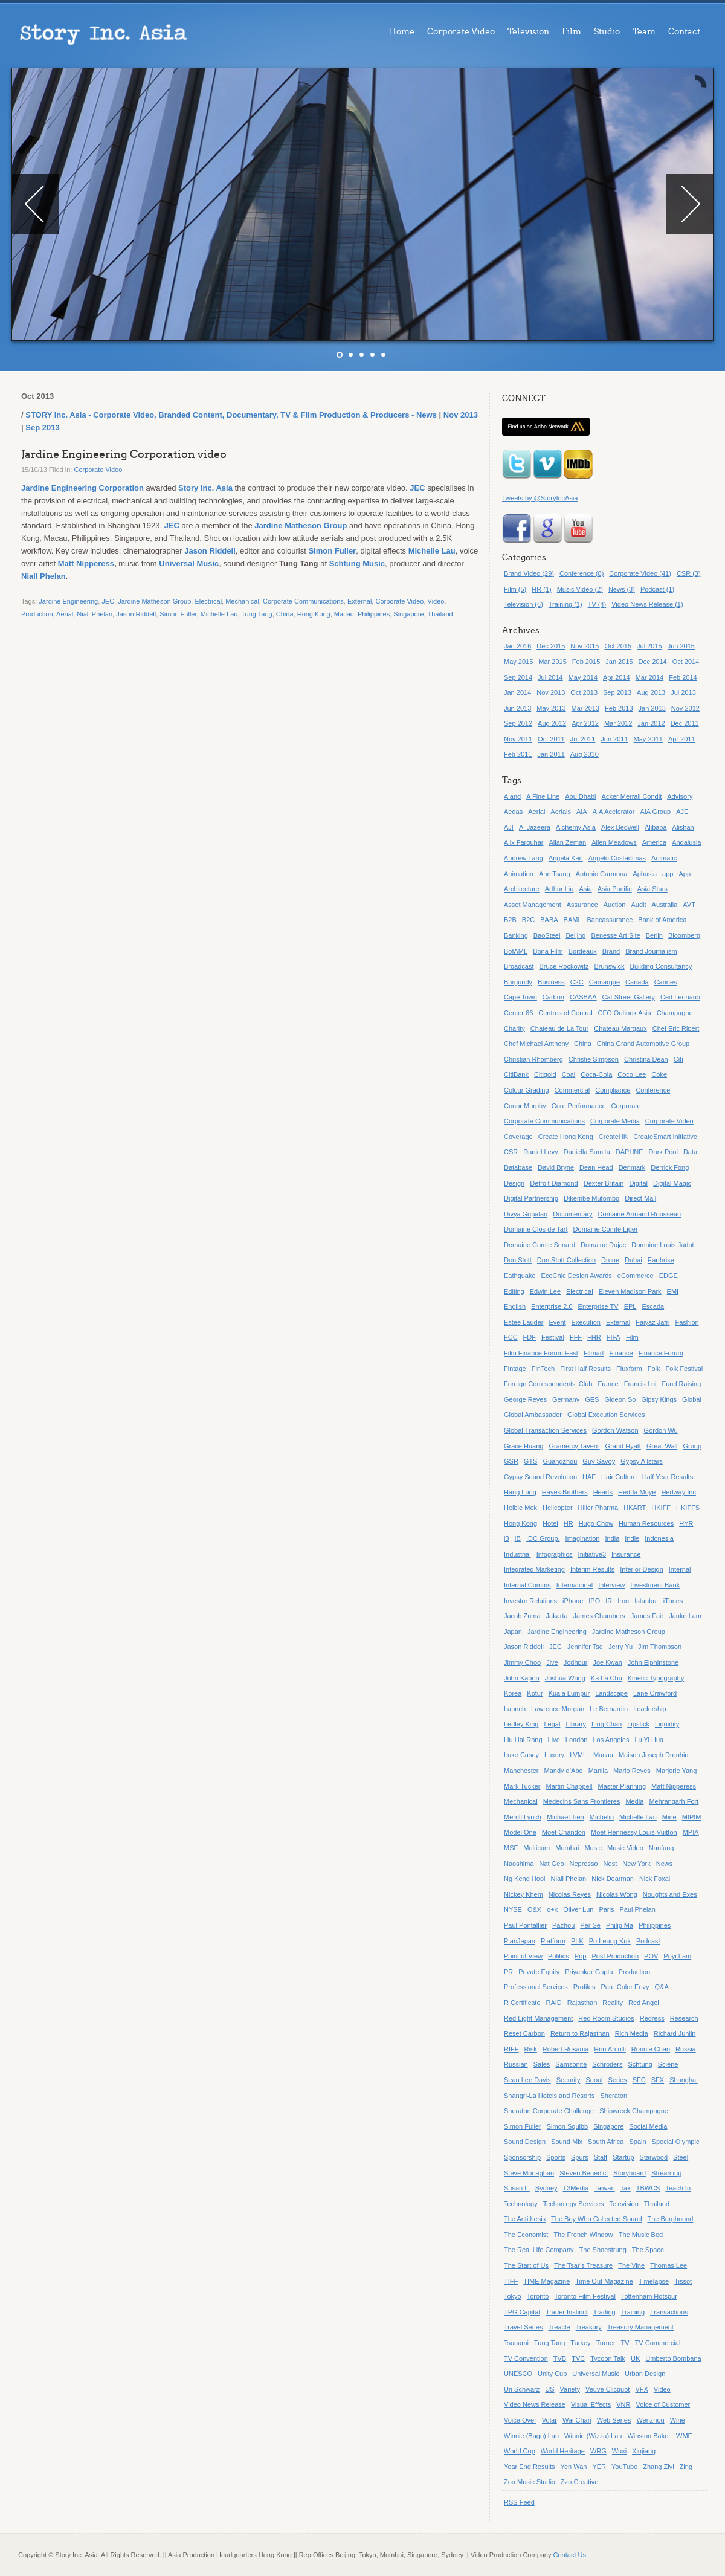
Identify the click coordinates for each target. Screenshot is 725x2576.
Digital (638, 1183)
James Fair (647, 1615)
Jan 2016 (517, 646)
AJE (682, 811)
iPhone (572, 1600)
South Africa (606, 2141)
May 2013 (551, 708)
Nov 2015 (584, 646)
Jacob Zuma (522, 1615)
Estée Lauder (523, 1322)
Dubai (633, 1260)
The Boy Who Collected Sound (596, 2219)
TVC (578, 2358)
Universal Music (189, 563)
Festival (552, 1337)
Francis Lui (640, 1383)
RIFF (511, 2049)
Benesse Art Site (615, 935)
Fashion (687, 1322)
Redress (652, 2018)
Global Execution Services (606, 1414)
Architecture (522, 889)
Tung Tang (256, 614)
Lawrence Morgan (557, 1708)
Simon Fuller (332, 550)
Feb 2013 (619, 708)
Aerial (64, 614)
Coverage (518, 1136)
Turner (606, 2342)
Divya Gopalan (525, 1214)
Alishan (683, 827)
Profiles (584, 1986)
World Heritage (563, 2451)
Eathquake (520, 1275)
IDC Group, (543, 1538)
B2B (510, 919)
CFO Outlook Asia (624, 1012)
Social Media (648, 2126)
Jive (552, 1662)
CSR (511, 1151)
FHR (594, 1337)
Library (576, 1724)
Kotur (535, 1693)
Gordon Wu (661, 1430)
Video (436, 601)
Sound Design (525, 2141)
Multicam (536, 1847)
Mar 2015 (552, 661)
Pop (581, 1956)
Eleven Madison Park (630, 1291)
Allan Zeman (567, 842)
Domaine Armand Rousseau (640, 1214)
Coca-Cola (596, 1074)
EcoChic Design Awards (576, 1275)
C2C (577, 982)
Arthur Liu (559, 889)
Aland (512, 796)
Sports (556, 2157)
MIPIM (691, 1817)
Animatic (664, 858)
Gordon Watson (615, 1430)
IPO (594, 1600)
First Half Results (585, 1368)
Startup (623, 2157)
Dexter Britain (604, 1183)
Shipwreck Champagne (633, 2110)
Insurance (625, 1554)
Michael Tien (565, 1817)
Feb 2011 (518, 754)
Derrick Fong (670, 1167)
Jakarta (557, 1615)
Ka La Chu (606, 1678)
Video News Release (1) (647, 604)
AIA (581, 811)
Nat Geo (552, 1863)
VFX (641, 2389)
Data (690, 1151)
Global (691, 1399)
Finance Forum (661, 1353)
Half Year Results (667, 1476)
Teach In (678, 2188)
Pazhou (563, 1925)
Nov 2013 (460, 414)
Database (518, 1167)
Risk (530, 2049)
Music (593, 1847)
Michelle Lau (432, 550)
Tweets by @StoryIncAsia (540, 498)
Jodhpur (576, 1662)
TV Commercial (658, 2342)
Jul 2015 (649, 646)
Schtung (640, 2064)
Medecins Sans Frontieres (581, 1801)
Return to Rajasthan (580, 2033)
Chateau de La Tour (559, 1028)
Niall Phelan (43, 576)
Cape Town (520, 997)
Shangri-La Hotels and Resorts (549, 2095)
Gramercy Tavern (574, 1446)
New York (636, 1863)
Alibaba (656, 827)
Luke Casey (521, 1754)
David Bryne (556, 1167)
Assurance (582, 904)
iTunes (673, 1600)
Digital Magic (672, 1183)
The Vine (631, 2265)
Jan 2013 (652, 708)
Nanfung (661, 1847)
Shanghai (683, 2080)
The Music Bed (641, 2234)
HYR (686, 1523)
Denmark (632, 1167)
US (549, 2389)
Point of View (523, 1956)
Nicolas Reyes (570, 1894)
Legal (552, 1724)
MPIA (691, 1832)
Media (634, 1801)
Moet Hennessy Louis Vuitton (634, 1832)
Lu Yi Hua (648, 1739)
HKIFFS (688, 1507)
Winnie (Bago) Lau (531, 2435)
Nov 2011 (518, 739)
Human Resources (646, 1523)
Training (633, 2312)
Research (684, 2018)
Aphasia (645, 873)
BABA (549, 919)
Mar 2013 (585, 708)
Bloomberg (684, 935)
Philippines (374, 614)
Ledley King (521, 1724)
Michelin (602, 1817)
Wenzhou (650, 2420)
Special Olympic (676, 2141)
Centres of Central (565, 1012)
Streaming (666, 2173)
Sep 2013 (42, 427)
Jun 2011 (614, 739)
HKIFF (661, 1507)
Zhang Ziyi (658, 2466)
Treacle (559, 2327)
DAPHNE (629, 1151)
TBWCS (648, 2188)
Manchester (521, 1770)
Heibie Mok (520, 1507)
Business (551, 982)
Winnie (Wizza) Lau (593, 2435)
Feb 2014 (683, 677)
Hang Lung (520, 1492)
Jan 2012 (651, 723)
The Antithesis (525, 2219)
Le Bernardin (609, 1708)
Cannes (665, 982)
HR (568, 1523)
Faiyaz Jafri (652, 1322)
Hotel (550, 1523)
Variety (570, 2389)
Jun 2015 (681, 646)
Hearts (603, 1492)
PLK (577, 1941)
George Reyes (525, 1399)
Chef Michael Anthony (536, 1043)
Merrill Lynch (522, 1817)
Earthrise (661, 1260)
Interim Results (592, 1569)
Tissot (683, 2281)
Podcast (648, 1941)
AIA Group (655, 811)
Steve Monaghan (529, 2173)
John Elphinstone (653, 1662)
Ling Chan (606, 1724)
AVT (689, 904)
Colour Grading (526, 1090)
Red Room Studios (606, 2018)
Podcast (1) (657, 589)
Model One (520, 1832)
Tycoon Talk (607, 2358)
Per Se (590, 1925)
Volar (549, 2420)
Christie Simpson (594, 1059)
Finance (621, 1353)
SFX (657, 2080)
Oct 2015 (617, 646)
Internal (680, 1569)
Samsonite (571, 2064)
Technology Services (573, 2203)
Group (692, 1446)
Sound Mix (566, 2141)
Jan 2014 (517, 692)
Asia (585, 889)
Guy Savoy (598, 1461)
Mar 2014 (649, 677)
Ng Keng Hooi (525, 1878)
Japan (513, 1631)
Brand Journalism (651, 951)
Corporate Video (461, 32)
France (608, 1383)
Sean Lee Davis (527, 2080)
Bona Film (548, 951)
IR (608, 1600)
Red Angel (643, 2002)
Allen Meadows (614, 842)
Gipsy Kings (659, 1399)
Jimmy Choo (522, 1662)
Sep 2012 (518, 723)
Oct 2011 (551, 739)
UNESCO (518, 2373)
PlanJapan (519, 1941)
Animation (518, 873)
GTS (531, 1461)
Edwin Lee (545, 1291)
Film (571, 32)
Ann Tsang (554, 873)
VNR (623, 2404)
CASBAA (583, 997)
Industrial (517, 1554)
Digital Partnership (531, 1198)
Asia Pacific (615, 889)
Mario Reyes (632, 1770)
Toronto (538, 2296)
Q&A (662, 1986)
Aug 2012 (552, 723)
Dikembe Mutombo (591, 1198)
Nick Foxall (655, 1878)
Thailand (440, 614)
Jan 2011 (550, 754)
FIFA (613, 1337)
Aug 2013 (651, 692)
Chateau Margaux (620, 1028)
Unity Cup (552, 2373)
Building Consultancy (661, 966)
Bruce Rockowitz (564, 966)
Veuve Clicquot (607, 2389)
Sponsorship (522, 2157)
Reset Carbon (524, 2033)
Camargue (604, 982)
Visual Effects (591, 2404)
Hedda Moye (637, 1492)
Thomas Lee (668, 2265)
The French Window (583, 2234)
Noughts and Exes (670, 1894)
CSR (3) (689, 573)
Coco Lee (631, 1074)
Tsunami (516, 2342)
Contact (684, 32)
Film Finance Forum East (541, 1353)
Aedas (513, 811)
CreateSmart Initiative (665, 1136)
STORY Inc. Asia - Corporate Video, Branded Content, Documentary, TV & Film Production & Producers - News (231, 414)
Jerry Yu (620, 1646)
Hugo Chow (596, 1523)
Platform (553, 1941)
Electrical (208, 601)
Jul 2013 (683, 692)
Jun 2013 (517, 708)
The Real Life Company (539, 2249)
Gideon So (620, 1399)
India (612, 1538)
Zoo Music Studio (529, 2481)
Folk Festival (684, 1368)
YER (599, 2466)
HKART (635, 1507)
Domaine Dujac (603, 1244)
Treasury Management (640, 2327)
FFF (576, 1337)
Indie (632, 1538)
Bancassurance (610, 919)
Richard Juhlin (675, 2033)
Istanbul (646, 1600)
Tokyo (512, 2296)
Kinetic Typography (656, 1678)
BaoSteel (547, 935)
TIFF (511, 2281)
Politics (558, 1956)
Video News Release (535, 2404)
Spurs (579, 2157)
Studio (607, 32)
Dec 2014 (653, 661)
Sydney (546, 2188)
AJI (509, 827)
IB (518, 1538)
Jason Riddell (210, 550)
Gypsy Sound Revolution (540, 1476)
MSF (511, 1847)
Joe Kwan (607, 1662)
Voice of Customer (663, 2404)
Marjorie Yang (676, 1770)
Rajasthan (582, 2002)
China (285, 614)
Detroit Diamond (554, 1183)
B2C (528, 919)
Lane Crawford (655, 1693)
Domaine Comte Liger (605, 1229)
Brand (611, 951)
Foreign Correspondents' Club (548, 1383)
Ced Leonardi (680, 997)
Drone (610, 1260)
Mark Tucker (522, 1786)
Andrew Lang (523, 858)
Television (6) (523, 604)
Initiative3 (592, 1554)
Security (568, 2080)
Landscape (611, 1693)
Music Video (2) (580, 589)
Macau (344, 614)
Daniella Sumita (587, 1151)
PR (508, 1971)
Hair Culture (619, 1476)
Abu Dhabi (580, 796)
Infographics (554, 1554)
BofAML (515, 951)
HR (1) (541, 589)
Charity (514, 1028)
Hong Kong (313, 614)
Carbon (553, 997)
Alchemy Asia (576, 827)
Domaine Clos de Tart (536, 1229)
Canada (637, 982)
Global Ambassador (533, 1414)
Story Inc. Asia (205, 487)
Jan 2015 (619, 661)
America (654, 842)
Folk (654, 1368)
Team (644, 32)
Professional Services (536, 1986)
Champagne (675, 1012)
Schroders (607, 2064)
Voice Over (520, 2420)
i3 (506, 1538)
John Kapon (522, 1678)
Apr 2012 (585, 723)
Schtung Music (357, 563)
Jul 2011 (583, 739)
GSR (511, 1461)
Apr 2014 (616, 677)
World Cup (519, 2451)
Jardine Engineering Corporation (82, 487)
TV (625, 2342)
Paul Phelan (637, 1909)
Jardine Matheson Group (300, 525)
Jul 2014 (550, 677)
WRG (598, 2451)
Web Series (614, 2420)
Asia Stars (652, 889)
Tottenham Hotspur (649, 2296)
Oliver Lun (578, 1909)
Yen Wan (574, 2466)
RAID (554, 2002)
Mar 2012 (618, 723)
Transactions (669, 2312)
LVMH (579, 1754)
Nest (610, 1863)
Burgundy (518, 982)
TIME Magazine (546, 2281)
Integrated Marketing (534, 1569)
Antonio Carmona (602, 873)
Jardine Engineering (68, 601)
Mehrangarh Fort (673, 1801)
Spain (637, 2141)
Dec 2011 (685, 723)
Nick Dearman (612, 1878)
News (664, 1863)
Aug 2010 (584, 754)
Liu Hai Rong (523, 1739)
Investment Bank (655, 1585)
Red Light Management (538, 2018)
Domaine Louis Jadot (662, 1244)
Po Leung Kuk (610, 1941)
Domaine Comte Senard (539, 1244)
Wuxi (619, 2451)
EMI (673, 1291)
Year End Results (529, 2466)
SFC (639, 2080)
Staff (600, 2157)
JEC (417, 487)
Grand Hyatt (623, 1446)
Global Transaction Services (545, 1430)
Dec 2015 (550, 646)
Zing (686, 2466)
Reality (612, 2002)
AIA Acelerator (614, 811)
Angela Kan (566, 858)
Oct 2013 (584, 692)
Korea (512, 1693)
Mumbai (567, 1847)
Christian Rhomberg (533, 1059)
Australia (665, 904)
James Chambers (599, 1615)
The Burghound (671, 2219)
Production (37, 614)
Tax (625, 2188)
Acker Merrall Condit (632, 796)
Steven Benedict (583, 2173)
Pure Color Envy (625, 1986)
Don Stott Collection (566, 1260)
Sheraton (613, 2095)
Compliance (612, 1090)
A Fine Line (542, 796)
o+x (552, 1909)
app (667, 873)
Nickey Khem (523, 1894)
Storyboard (629, 2173)
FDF (529, 1337)
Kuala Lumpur (569, 1693)
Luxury (554, 1754)
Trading (604, 2312)
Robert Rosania (565, 2049)
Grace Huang (523, 1446)
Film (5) (515, 589)
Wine (677, 2420)
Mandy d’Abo (563, 1770)
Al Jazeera (534, 827)
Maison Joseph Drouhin (654, 1754)
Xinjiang (644, 2451)
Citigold (545, 1074)
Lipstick (638, 1724)
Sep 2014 (518, 677)
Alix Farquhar (523, 842)
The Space (648, 2249)
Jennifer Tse (585, 1646)
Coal (569, 1074)
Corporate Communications (303, 601)
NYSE (513, 1909)
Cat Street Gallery (628, 997)
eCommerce (635, 1275)
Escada (653, 1306)
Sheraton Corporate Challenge (549, 2110)
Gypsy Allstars (641, 1461)
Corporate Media (615, 1121)
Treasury (589, 2327)
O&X (534, 1909)
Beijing (575, 935)
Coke (659, 1074)
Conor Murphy (525, 1105)
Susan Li (517, 2188)
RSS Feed (519, 2502)
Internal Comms (527, 1585)
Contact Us (569, 2554)
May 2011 (648, 739)
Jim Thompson (660, 1646)
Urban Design (645, 2373)
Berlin (654, 935)
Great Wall (662, 1446)
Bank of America (662, 919)
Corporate (626, 1105)
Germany (565, 1399)
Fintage (515, 1368)
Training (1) (565, 604)
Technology (521, 2203)
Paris (606, 1909)
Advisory (679, 796)
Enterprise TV (598, 1306)
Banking (516, 935)
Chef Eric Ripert (676, 1028)
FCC (511, 1337)
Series (617, 2080)
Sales (541, 2064)
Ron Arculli (610, 2049)
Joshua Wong (565, 1678)
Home (401, 32)
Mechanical (242, 601)
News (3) (621, 589)
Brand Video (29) (529, 573)
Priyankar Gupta (589, 1971)
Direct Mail (640, 1198)
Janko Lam (685, 1615)
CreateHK (613, 1136)
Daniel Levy (540, 1151)
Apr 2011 (681, 739)
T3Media (576, 2188)
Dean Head (596, 1167)
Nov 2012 (685, 708)
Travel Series (523, 2327)
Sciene (668, 2064)
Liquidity (667, 1724)
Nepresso (584, 1863)
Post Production (615, 1956)
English (515, 1306)
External (359, 601)
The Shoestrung (603, 2249)
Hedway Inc (678, 1492)
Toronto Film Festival (584, 2296)
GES (592, 1399)
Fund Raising (681, 1383)
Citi (678, 1059)
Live (554, 1739)
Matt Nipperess (86, 563)
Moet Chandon (563, 1832)
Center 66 (518, 1012)
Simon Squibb (567, 2126)
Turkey (580, 2342)
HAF (589, 1476)
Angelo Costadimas (617, 858)
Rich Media (631, 2033)
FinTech (543, 1368)
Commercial (572, 1090)
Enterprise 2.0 (551, 1306)
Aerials (560, 811)
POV (651, 1956)
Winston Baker (649, 2435)
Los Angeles (611, 1739)
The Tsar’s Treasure (583, 2265)
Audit (638, 904)
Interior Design (641, 1569)
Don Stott (518, 1260)
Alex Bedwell (620, 827)
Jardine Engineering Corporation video (124, 454)
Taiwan (604, 2188)
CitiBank (516, 1074)
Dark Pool (663, 1151)
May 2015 (518, 661)
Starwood (654, 2157)
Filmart (594, 1353)
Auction (615, 904)
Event (557, 1322)
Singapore (408, 614)
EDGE (668, 1275)
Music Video (625, 1847)
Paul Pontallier (525, 1925)
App (684, 873)
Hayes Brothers (565, 1492)
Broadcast (519, 966)
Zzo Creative (579, 2481)
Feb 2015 (586, 661)
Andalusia (686, 842)
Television (528, 32)
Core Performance (579, 1105)
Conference (653, 1090)
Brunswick (609, 966)
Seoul (593, 2080)
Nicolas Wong (616, 1894)
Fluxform (629, 1368)
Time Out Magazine (604, 2281)
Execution (586, 1322)
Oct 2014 (686, 661)
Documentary (572, 1214)
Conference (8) (581, 573)
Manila (598, 1770)
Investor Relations (530, 1600)
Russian (516, 2064)
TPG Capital (522, 2312)
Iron (623, 1600)
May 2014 (583, 677)
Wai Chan (576, 2420)
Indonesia (659, 1538)
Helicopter (558, 1507)
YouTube (624, 2466)
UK (635, 2358)
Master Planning (622, 1786)
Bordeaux (583, 951)
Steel (680, 2157)
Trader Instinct (567, 2312)
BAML (573, 919)
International (574, 1585)
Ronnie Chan (650, 2049)
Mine (669, 1817)
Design (514, 1183)
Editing (514, 1291)
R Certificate (522, 2002)
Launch (515, 1708)
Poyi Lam (677, 1956)
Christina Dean (646, 1059)
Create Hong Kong (565, 1136)
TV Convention (526, 2358)
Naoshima (519, 1863)
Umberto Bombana (673, 2358)
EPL (630, 1306)
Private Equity (538, 1971)
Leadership (649, 1708)
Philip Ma (619, 1925)
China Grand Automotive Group (643, 1043)
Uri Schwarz (522, 2389)
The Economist (526, 2234)
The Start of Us (526, 2265)
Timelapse (654, 2281)
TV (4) (597, 604)
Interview (611, 1585)
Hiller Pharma (598, 1507)
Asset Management (532, 904)
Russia (685, 2049)
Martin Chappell (569, 1786)
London (577, 1739)
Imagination (583, 1538)
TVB (559, 2358)
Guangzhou (560, 1461)
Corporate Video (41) (640, 573)
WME (684, 2435)
